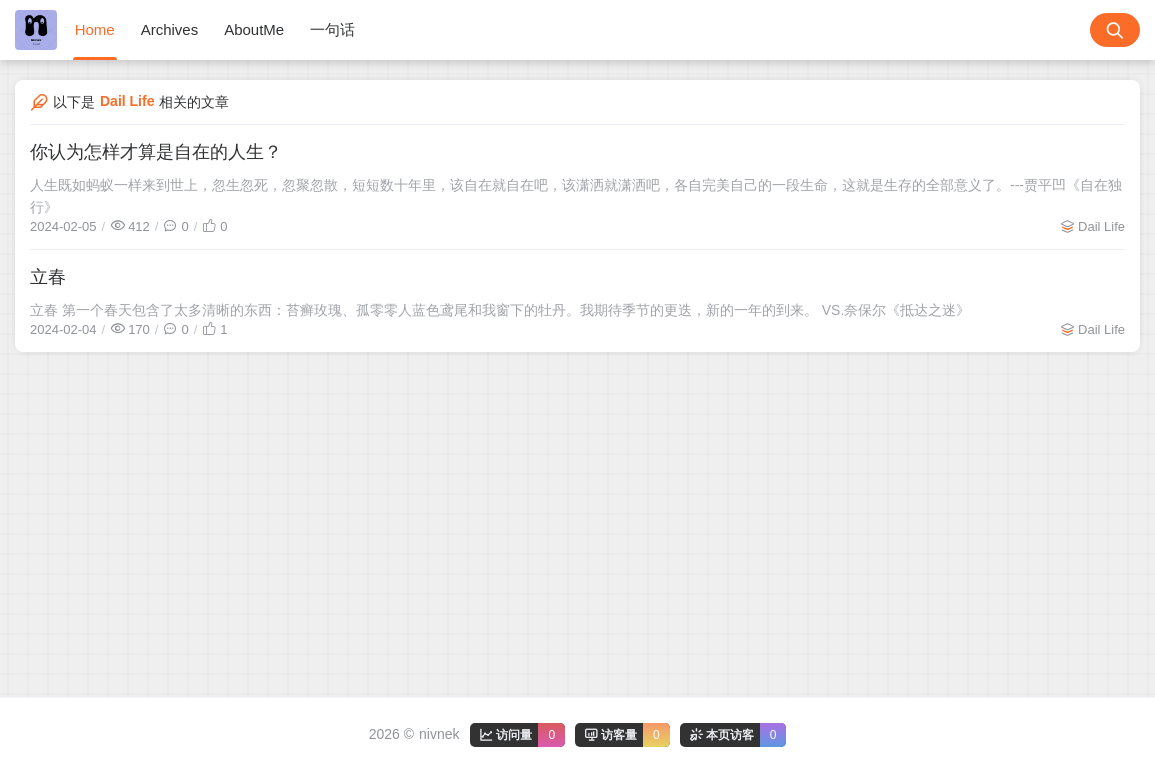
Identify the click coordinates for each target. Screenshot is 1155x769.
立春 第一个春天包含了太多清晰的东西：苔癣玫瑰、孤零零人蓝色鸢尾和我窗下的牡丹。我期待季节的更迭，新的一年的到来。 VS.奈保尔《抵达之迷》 (500, 310)
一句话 (332, 29)
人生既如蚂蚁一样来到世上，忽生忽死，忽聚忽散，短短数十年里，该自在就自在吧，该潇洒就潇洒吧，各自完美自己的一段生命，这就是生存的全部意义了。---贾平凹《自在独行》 (576, 196)
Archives (170, 29)
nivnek (439, 734)
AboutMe (254, 29)
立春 (48, 277)
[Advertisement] (577, 502)
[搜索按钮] (1115, 30)
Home (95, 29)
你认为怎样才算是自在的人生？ (156, 152)
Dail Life (1101, 226)
